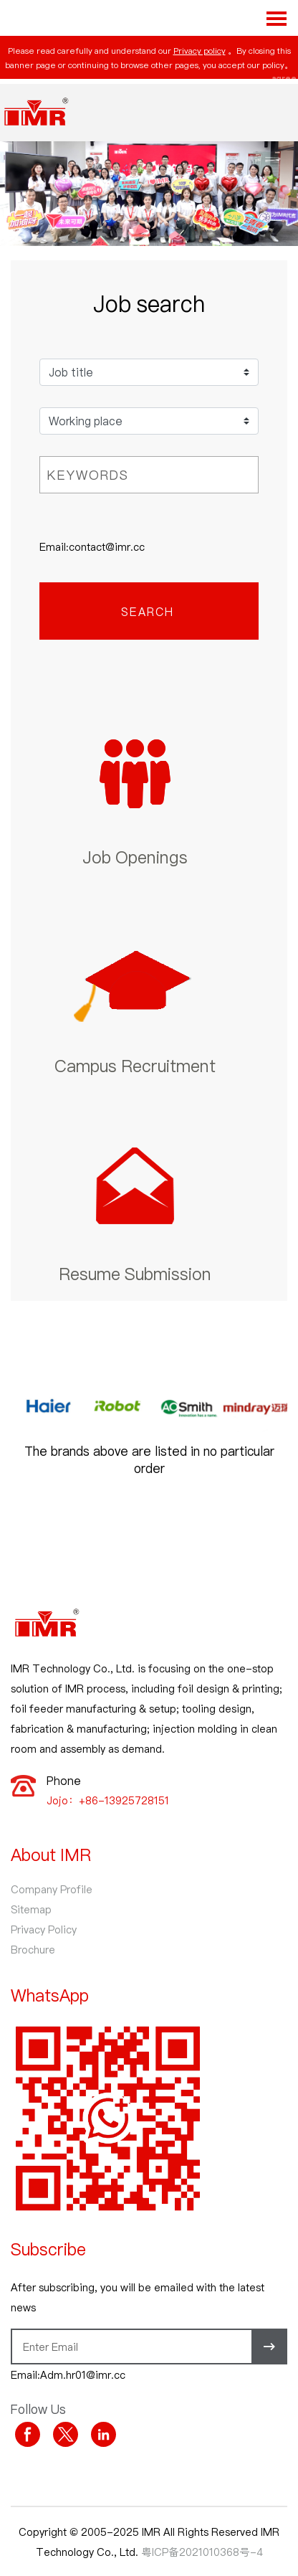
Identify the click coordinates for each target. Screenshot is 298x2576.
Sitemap (31, 1909)
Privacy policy (199, 50)
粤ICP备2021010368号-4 (202, 2551)
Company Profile (51, 1889)
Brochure (33, 1949)
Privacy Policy (44, 1929)
